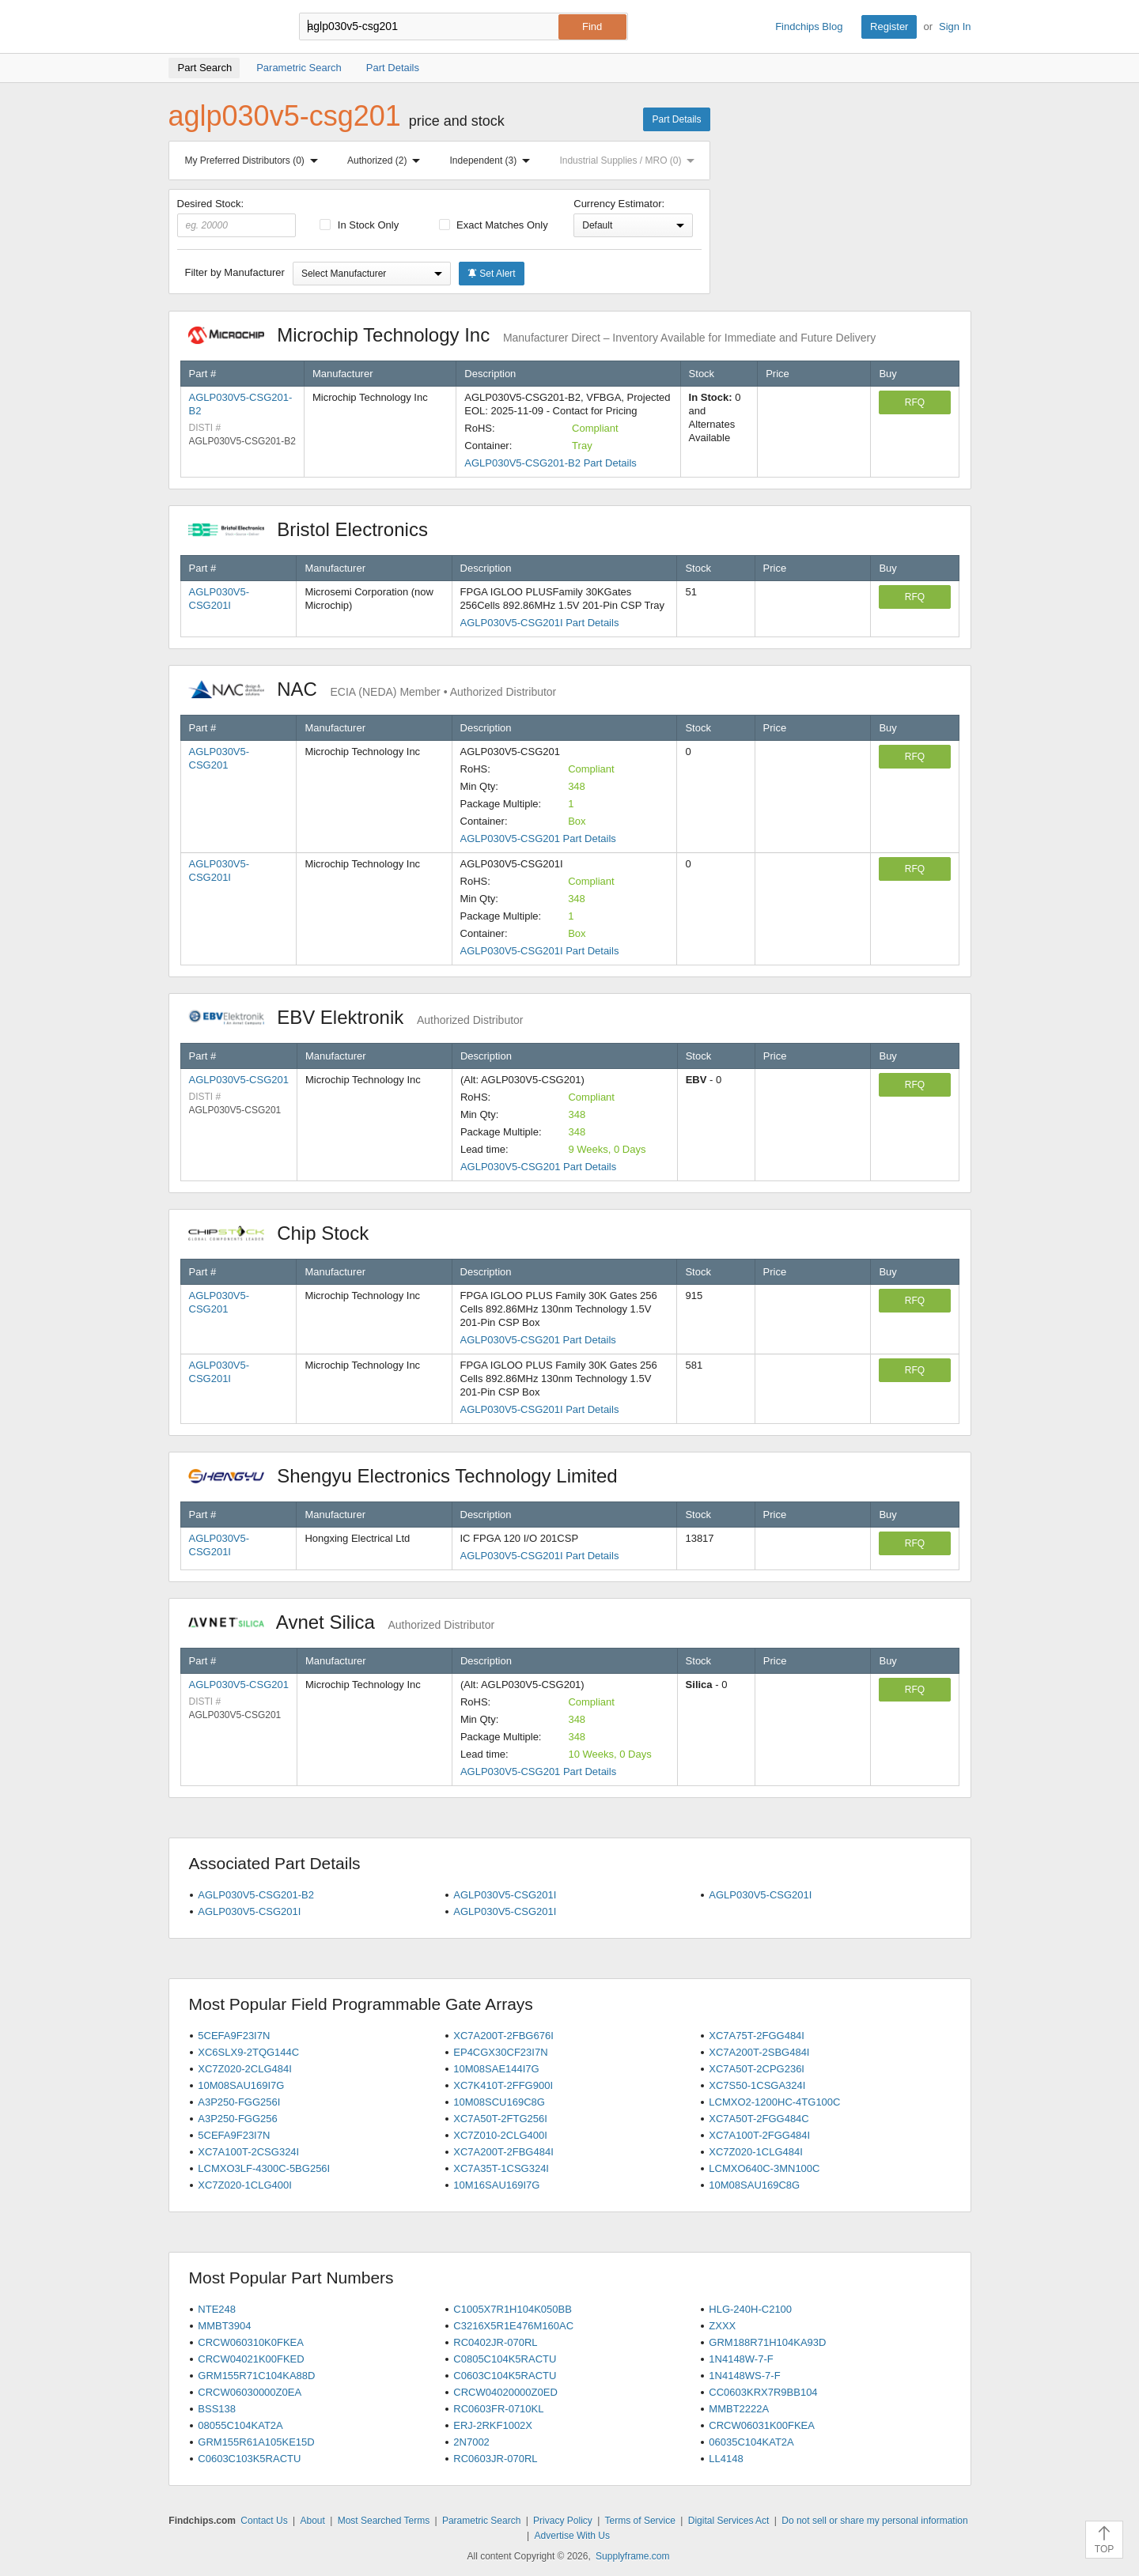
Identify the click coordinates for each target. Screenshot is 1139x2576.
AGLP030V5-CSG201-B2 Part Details (550, 463)
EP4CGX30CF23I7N (500, 2052)
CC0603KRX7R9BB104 (763, 2392)
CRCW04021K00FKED (251, 2359)
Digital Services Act (729, 2520)
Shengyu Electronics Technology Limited (411, 1475)
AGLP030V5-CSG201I (504, 1895)
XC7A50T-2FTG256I (500, 2119)
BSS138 (217, 2409)
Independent (493, 160)
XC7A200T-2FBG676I (503, 2036)
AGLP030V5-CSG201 (239, 1080)
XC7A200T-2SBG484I (759, 2052)
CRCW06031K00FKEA (762, 2425)
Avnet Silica (341, 1622)
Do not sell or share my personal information (874, 2520)
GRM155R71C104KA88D (256, 2375)
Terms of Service (640, 2520)
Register (889, 26)
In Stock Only (359, 225)
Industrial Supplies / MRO (630, 160)
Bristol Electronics (316, 529)
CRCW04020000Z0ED (505, 2392)
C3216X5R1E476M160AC (513, 2326)
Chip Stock (286, 1233)
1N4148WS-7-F (744, 2375)
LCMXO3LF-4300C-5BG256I (264, 2168)
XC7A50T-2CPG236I (756, 2069)
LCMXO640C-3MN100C (764, 2168)
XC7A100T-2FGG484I (759, 2135)
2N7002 (471, 2442)
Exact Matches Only (493, 225)
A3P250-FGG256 (237, 2119)
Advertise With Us (572, 2535)
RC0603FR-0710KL (498, 2409)
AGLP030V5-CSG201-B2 (256, 1895)
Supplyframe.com (632, 2556)
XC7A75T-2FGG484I (756, 2036)
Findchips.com (219, 26)
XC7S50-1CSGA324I (757, 2085)
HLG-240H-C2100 (750, 2309)
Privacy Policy (562, 2520)
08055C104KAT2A (240, 2425)
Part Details (676, 119)
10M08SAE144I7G (496, 2069)
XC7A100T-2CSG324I (248, 2152)
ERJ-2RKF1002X (492, 2425)
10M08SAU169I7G (241, 2085)
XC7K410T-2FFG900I (503, 2085)
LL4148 (726, 2459)
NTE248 (217, 2309)
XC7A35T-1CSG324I (501, 2168)
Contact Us (263, 2520)
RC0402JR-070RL (495, 2342)
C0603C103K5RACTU (249, 2459)
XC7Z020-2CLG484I (245, 2069)
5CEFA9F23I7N (234, 2036)
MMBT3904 (224, 2326)
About (312, 2520)
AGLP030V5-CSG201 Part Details (538, 838)
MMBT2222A (739, 2409)
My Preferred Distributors (254, 160)
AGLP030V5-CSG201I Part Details (539, 623)
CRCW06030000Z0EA (249, 2392)
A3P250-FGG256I (239, 2102)
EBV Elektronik (356, 1017)
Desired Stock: (237, 217)
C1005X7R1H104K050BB (512, 2309)
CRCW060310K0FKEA (251, 2342)
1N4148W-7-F (741, 2359)
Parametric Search (481, 2520)
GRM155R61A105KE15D (256, 2442)
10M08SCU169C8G (499, 2102)
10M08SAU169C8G (754, 2185)
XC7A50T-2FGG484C (758, 2119)
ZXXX (722, 2326)
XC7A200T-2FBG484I (503, 2152)
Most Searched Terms (384, 2520)
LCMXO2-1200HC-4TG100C (774, 2102)
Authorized (386, 160)
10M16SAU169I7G (496, 2185)
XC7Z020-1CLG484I (756, 2152)
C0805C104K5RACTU (504, 2359)
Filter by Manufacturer (235, 272)
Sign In (955, 26)
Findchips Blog (808, 26)
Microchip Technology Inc (532, 335)
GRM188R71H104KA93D (767, 2342)
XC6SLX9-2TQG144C (248, 2052)
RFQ (915, 402)
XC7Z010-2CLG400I (500, 2135)
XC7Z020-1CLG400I (245, 2185)
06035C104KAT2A (751, 2442)
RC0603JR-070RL (495, 2459)
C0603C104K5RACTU (504, 2375)
